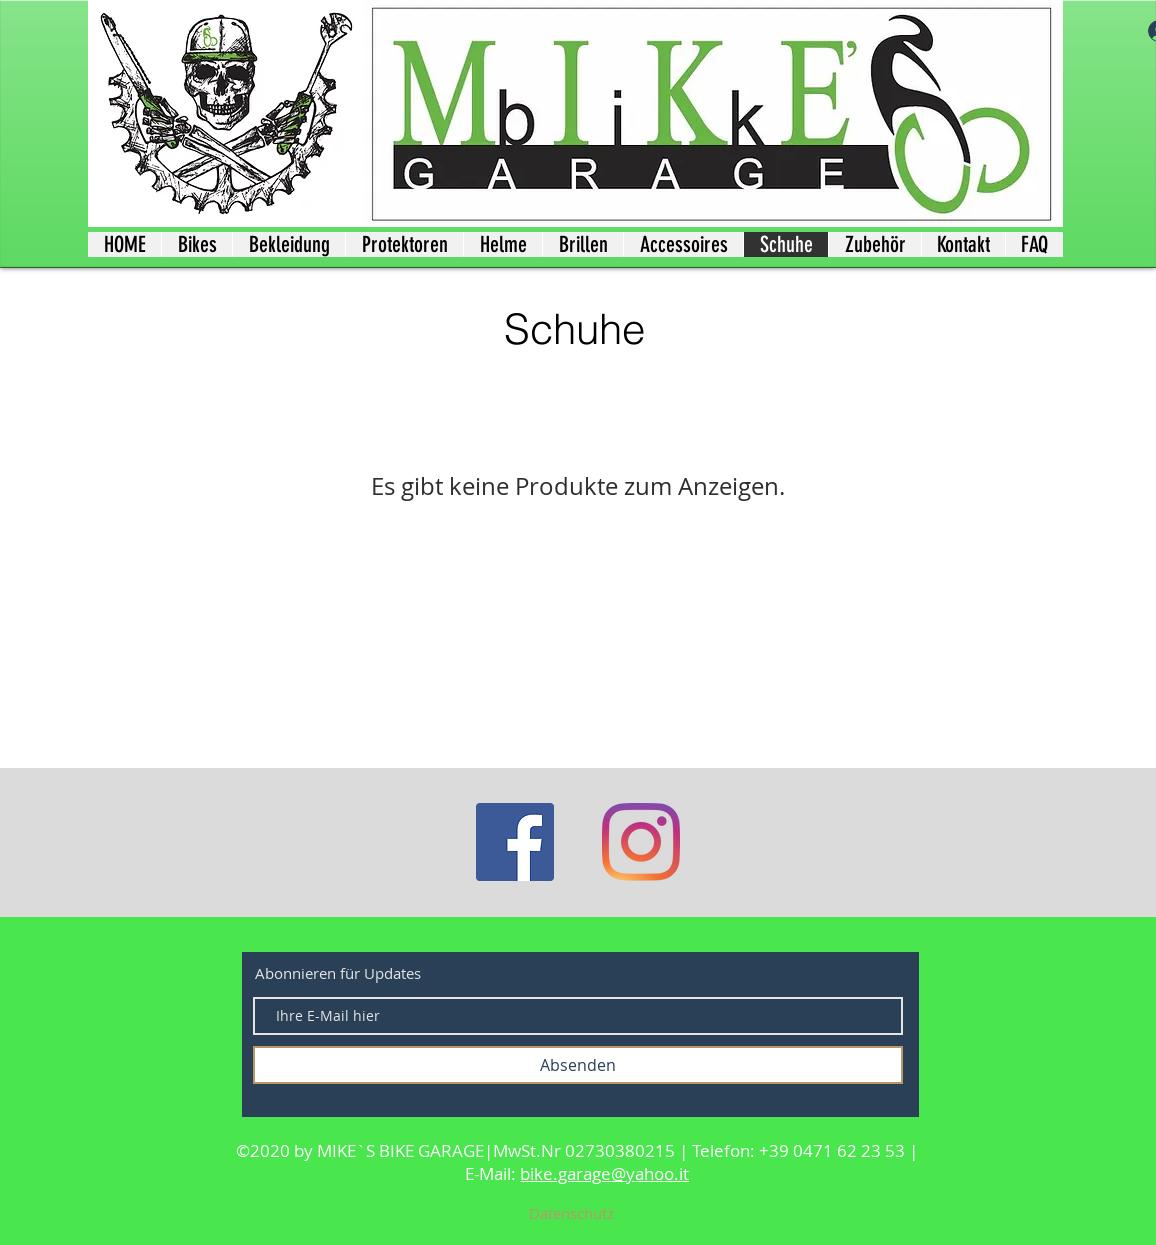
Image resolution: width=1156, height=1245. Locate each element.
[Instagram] (641, 842)
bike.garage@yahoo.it (604, 1173)
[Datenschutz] (571, 1213)
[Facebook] (515, 842)
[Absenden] (578, 1065)
